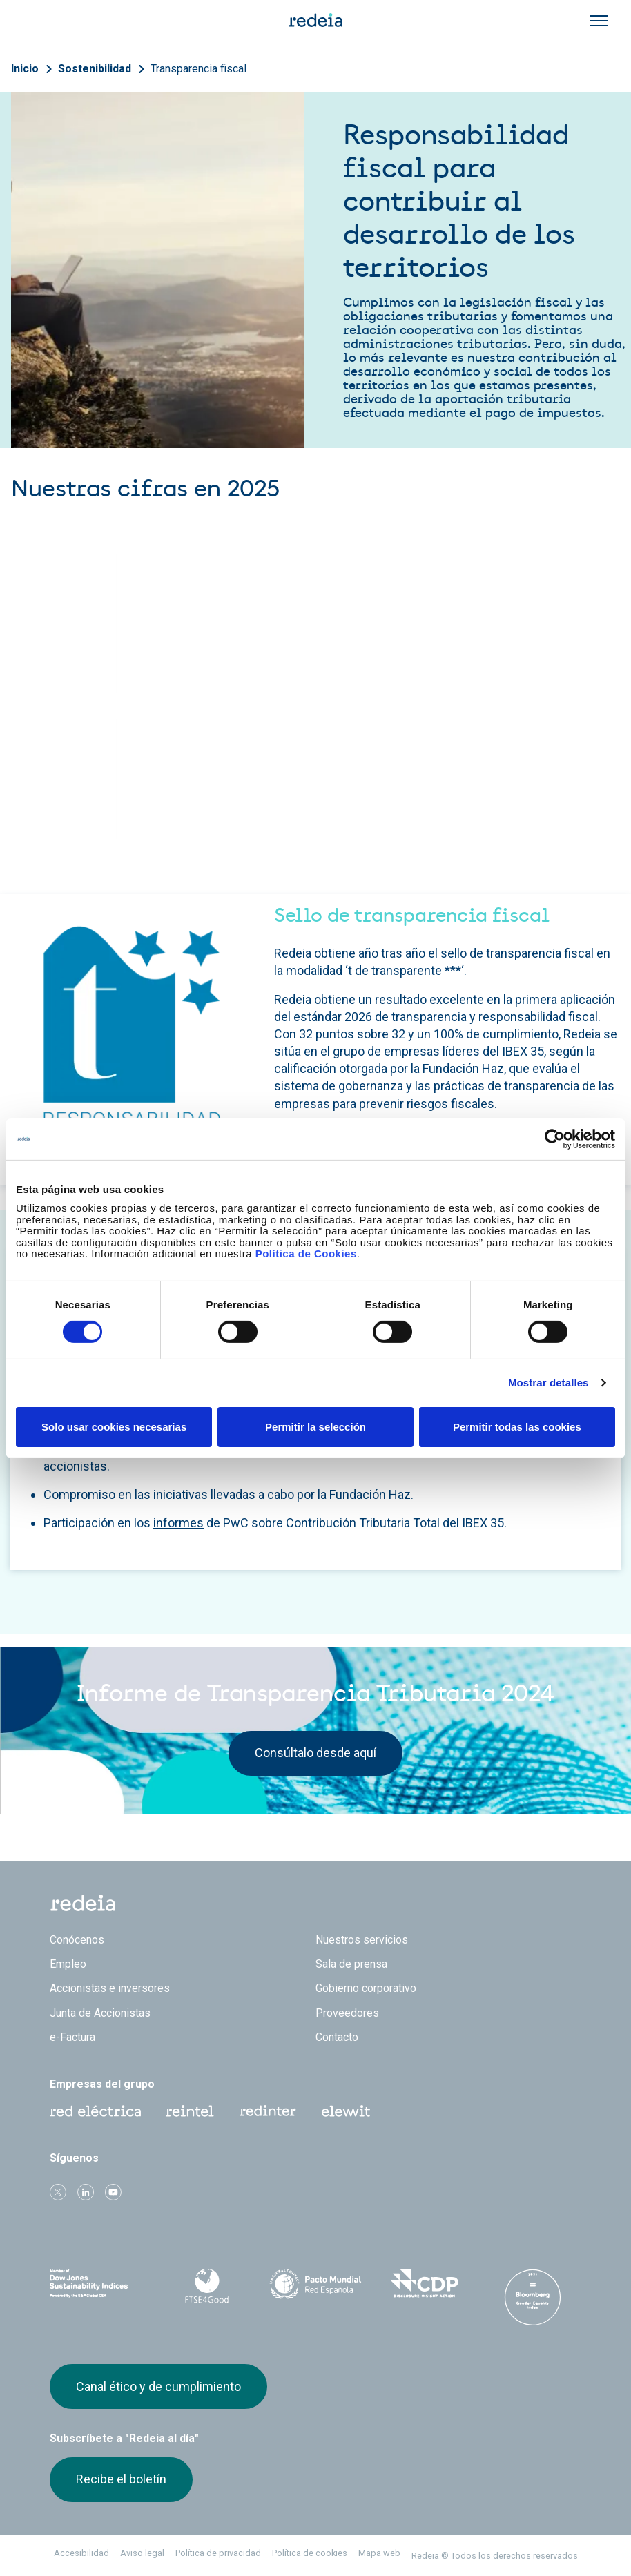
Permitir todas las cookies (517, 1427)
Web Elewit (346, 2111)
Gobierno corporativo (366, 1988)
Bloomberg (532, 2297)
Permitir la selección (315, 1427)
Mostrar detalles (548, 1382)
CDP (424, 2283)
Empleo (68, 1963)
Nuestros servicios (362, 1939)
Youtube (113, 2192)
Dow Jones (98, 2283)
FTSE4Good (206, 2286)
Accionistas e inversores (110, 1988)
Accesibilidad (81, 2553)
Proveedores (347, 2013)
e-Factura (72, 2037)
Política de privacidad (218, 2553)
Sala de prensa (351, 1963)
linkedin (85, 2192)
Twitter (58, 2192)
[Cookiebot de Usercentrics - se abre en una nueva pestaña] (554, 1138)
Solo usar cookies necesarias (113, 1427)
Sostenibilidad (94, 68)
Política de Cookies (306, 1253)
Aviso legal (142, 2553)
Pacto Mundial (315, 2284)
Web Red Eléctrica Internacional (268, 2111)
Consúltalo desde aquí (315, 1752)
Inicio (25, 68)
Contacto (337, 2037)
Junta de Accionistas (100, 2013)
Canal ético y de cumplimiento (158, 2386)
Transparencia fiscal (198, 68)
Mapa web (379, 2553)
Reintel (190, 2111)
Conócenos (77, 1939)
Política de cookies (309, 2553)
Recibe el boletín (121, 2479)
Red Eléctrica (95, 2111)
